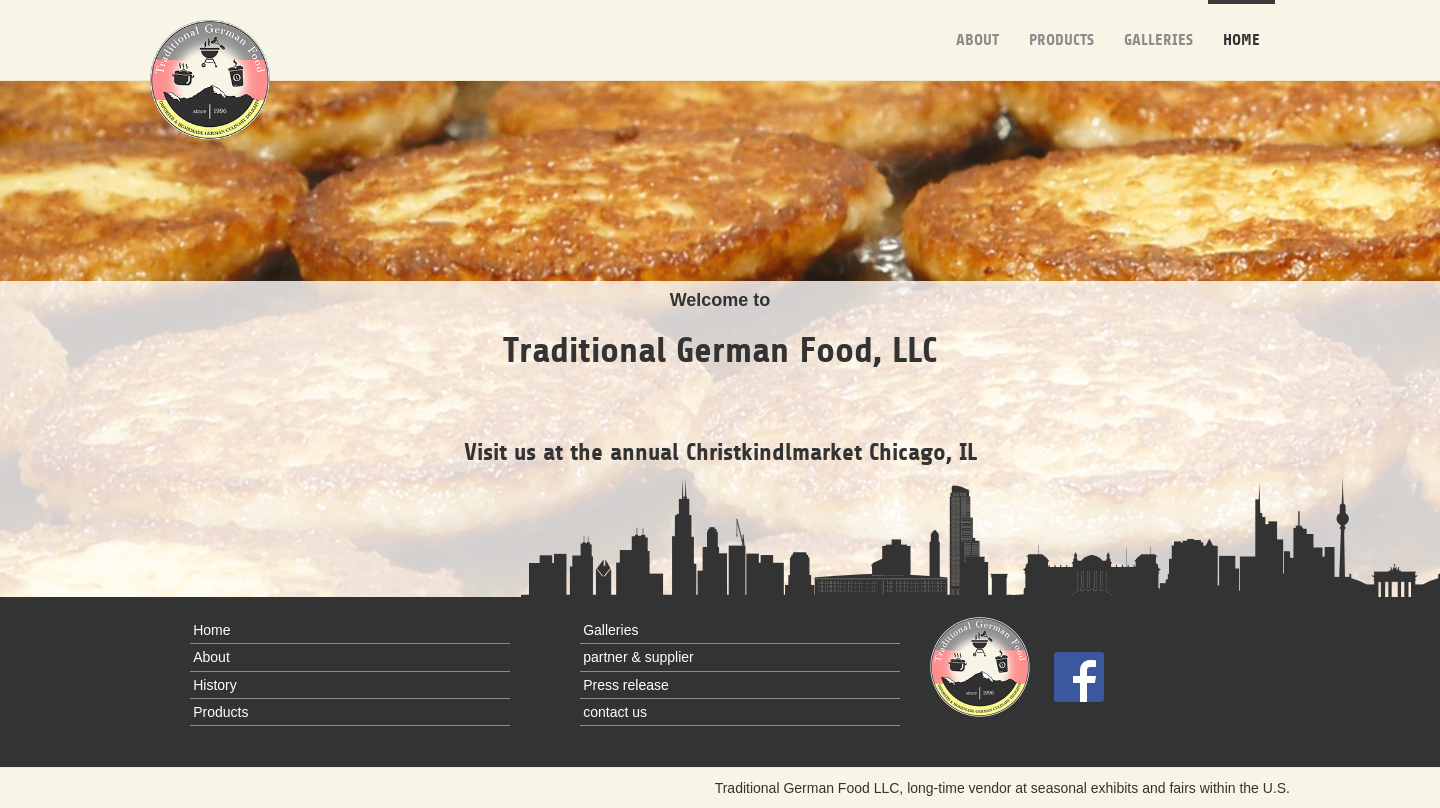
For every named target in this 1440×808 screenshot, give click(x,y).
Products (1061, 24)
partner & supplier (638, 657)
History (215, 685)
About (977, 24)
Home (1241, 24)
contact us (615, 712)
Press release (626, 685)
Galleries (1158, 24)
